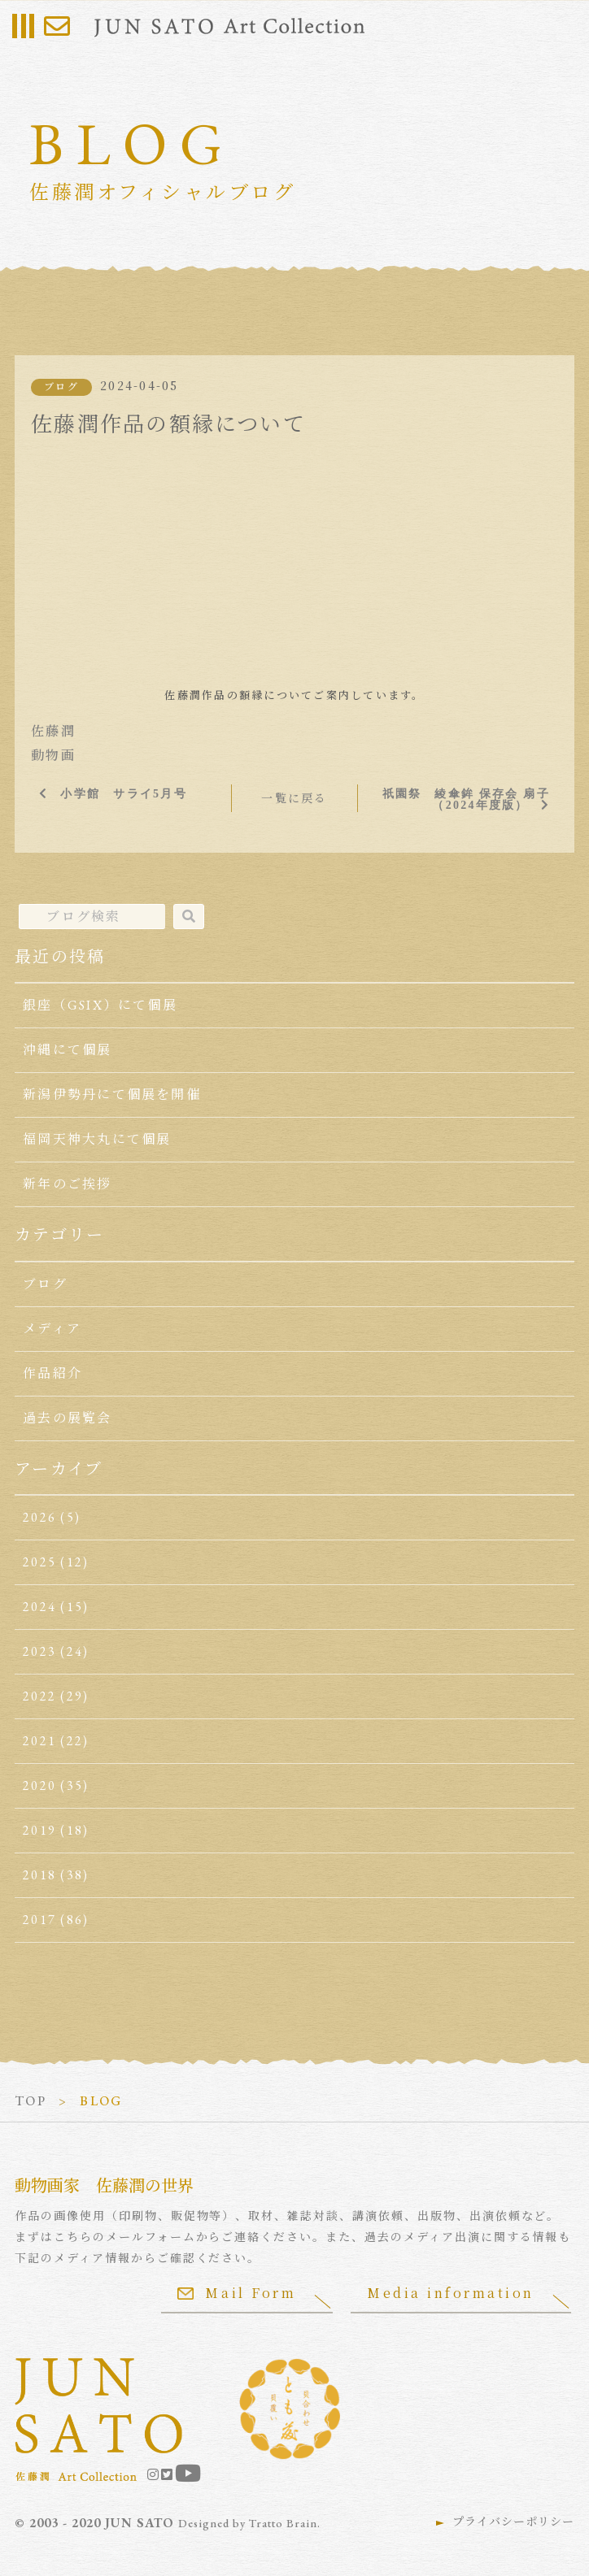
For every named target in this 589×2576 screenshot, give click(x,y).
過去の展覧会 (67, 1418)
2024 (39, 1606)
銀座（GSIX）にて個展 (100, 1005)
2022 (39, 1696)
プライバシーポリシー (513, 2521)
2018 (39, 1874)
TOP (30, 2100)
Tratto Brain (283, 2523)
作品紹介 (52, 1373)
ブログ (61, 386)
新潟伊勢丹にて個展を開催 (112, 1094)
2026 (39, 1517)
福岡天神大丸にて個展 (97, 1139)
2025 (39, 1561)
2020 (39, 1785)
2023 (39, 1651)
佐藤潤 (53, 731)
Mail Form (236, 2292)
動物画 (53, 755)
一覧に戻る (294, 798)
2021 (39, 1740)
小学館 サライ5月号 (123, 793)
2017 (39, 1919)
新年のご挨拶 (67, 1183)
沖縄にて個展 (67, 1049)
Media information (450, 2292)
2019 (39, 1830)
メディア (52, 1328)
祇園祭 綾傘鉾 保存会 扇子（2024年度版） (466, 799)
